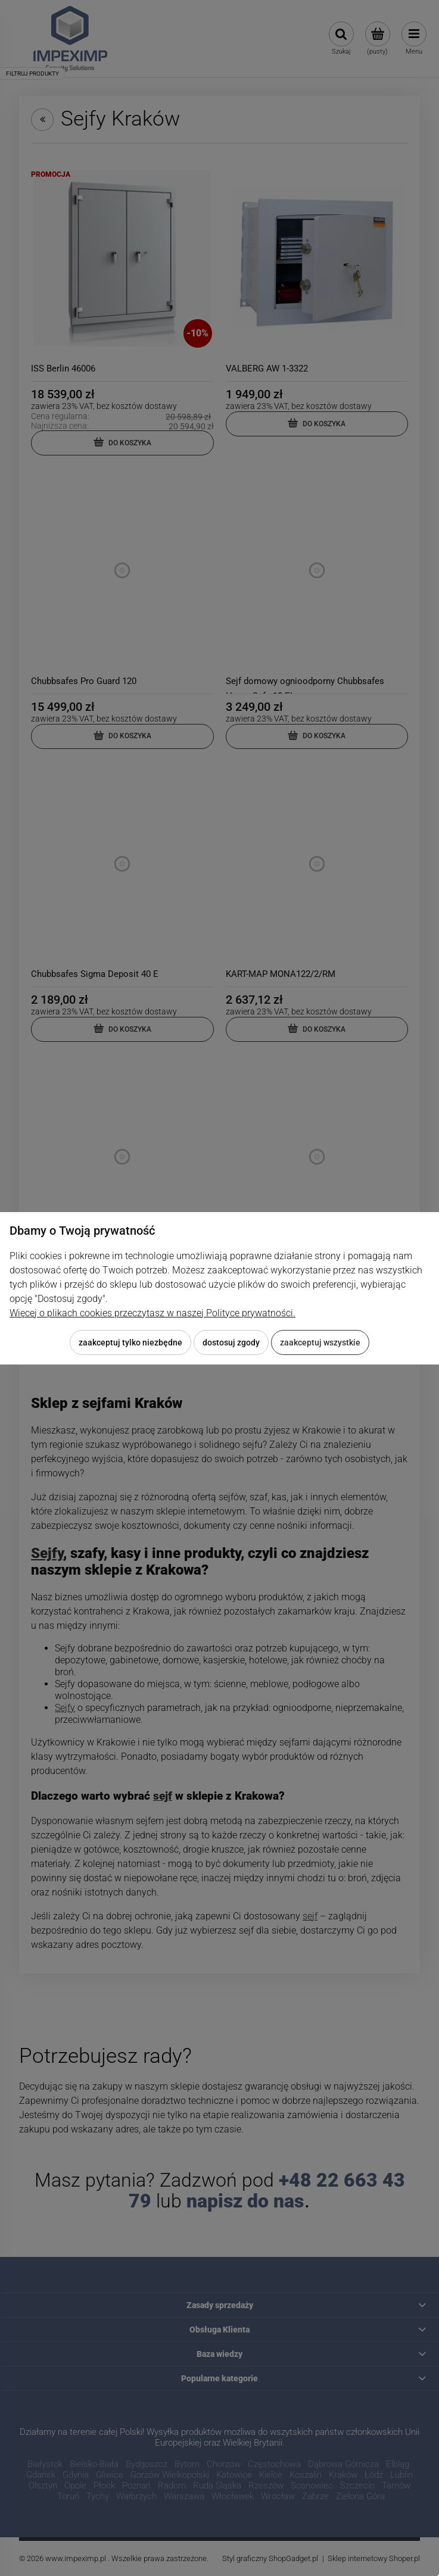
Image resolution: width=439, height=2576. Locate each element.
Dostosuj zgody (231, 1342)
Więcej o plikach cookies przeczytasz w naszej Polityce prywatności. (152, 1313)
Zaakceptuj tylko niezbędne (130, 1342)
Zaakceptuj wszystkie (320, 1342)
